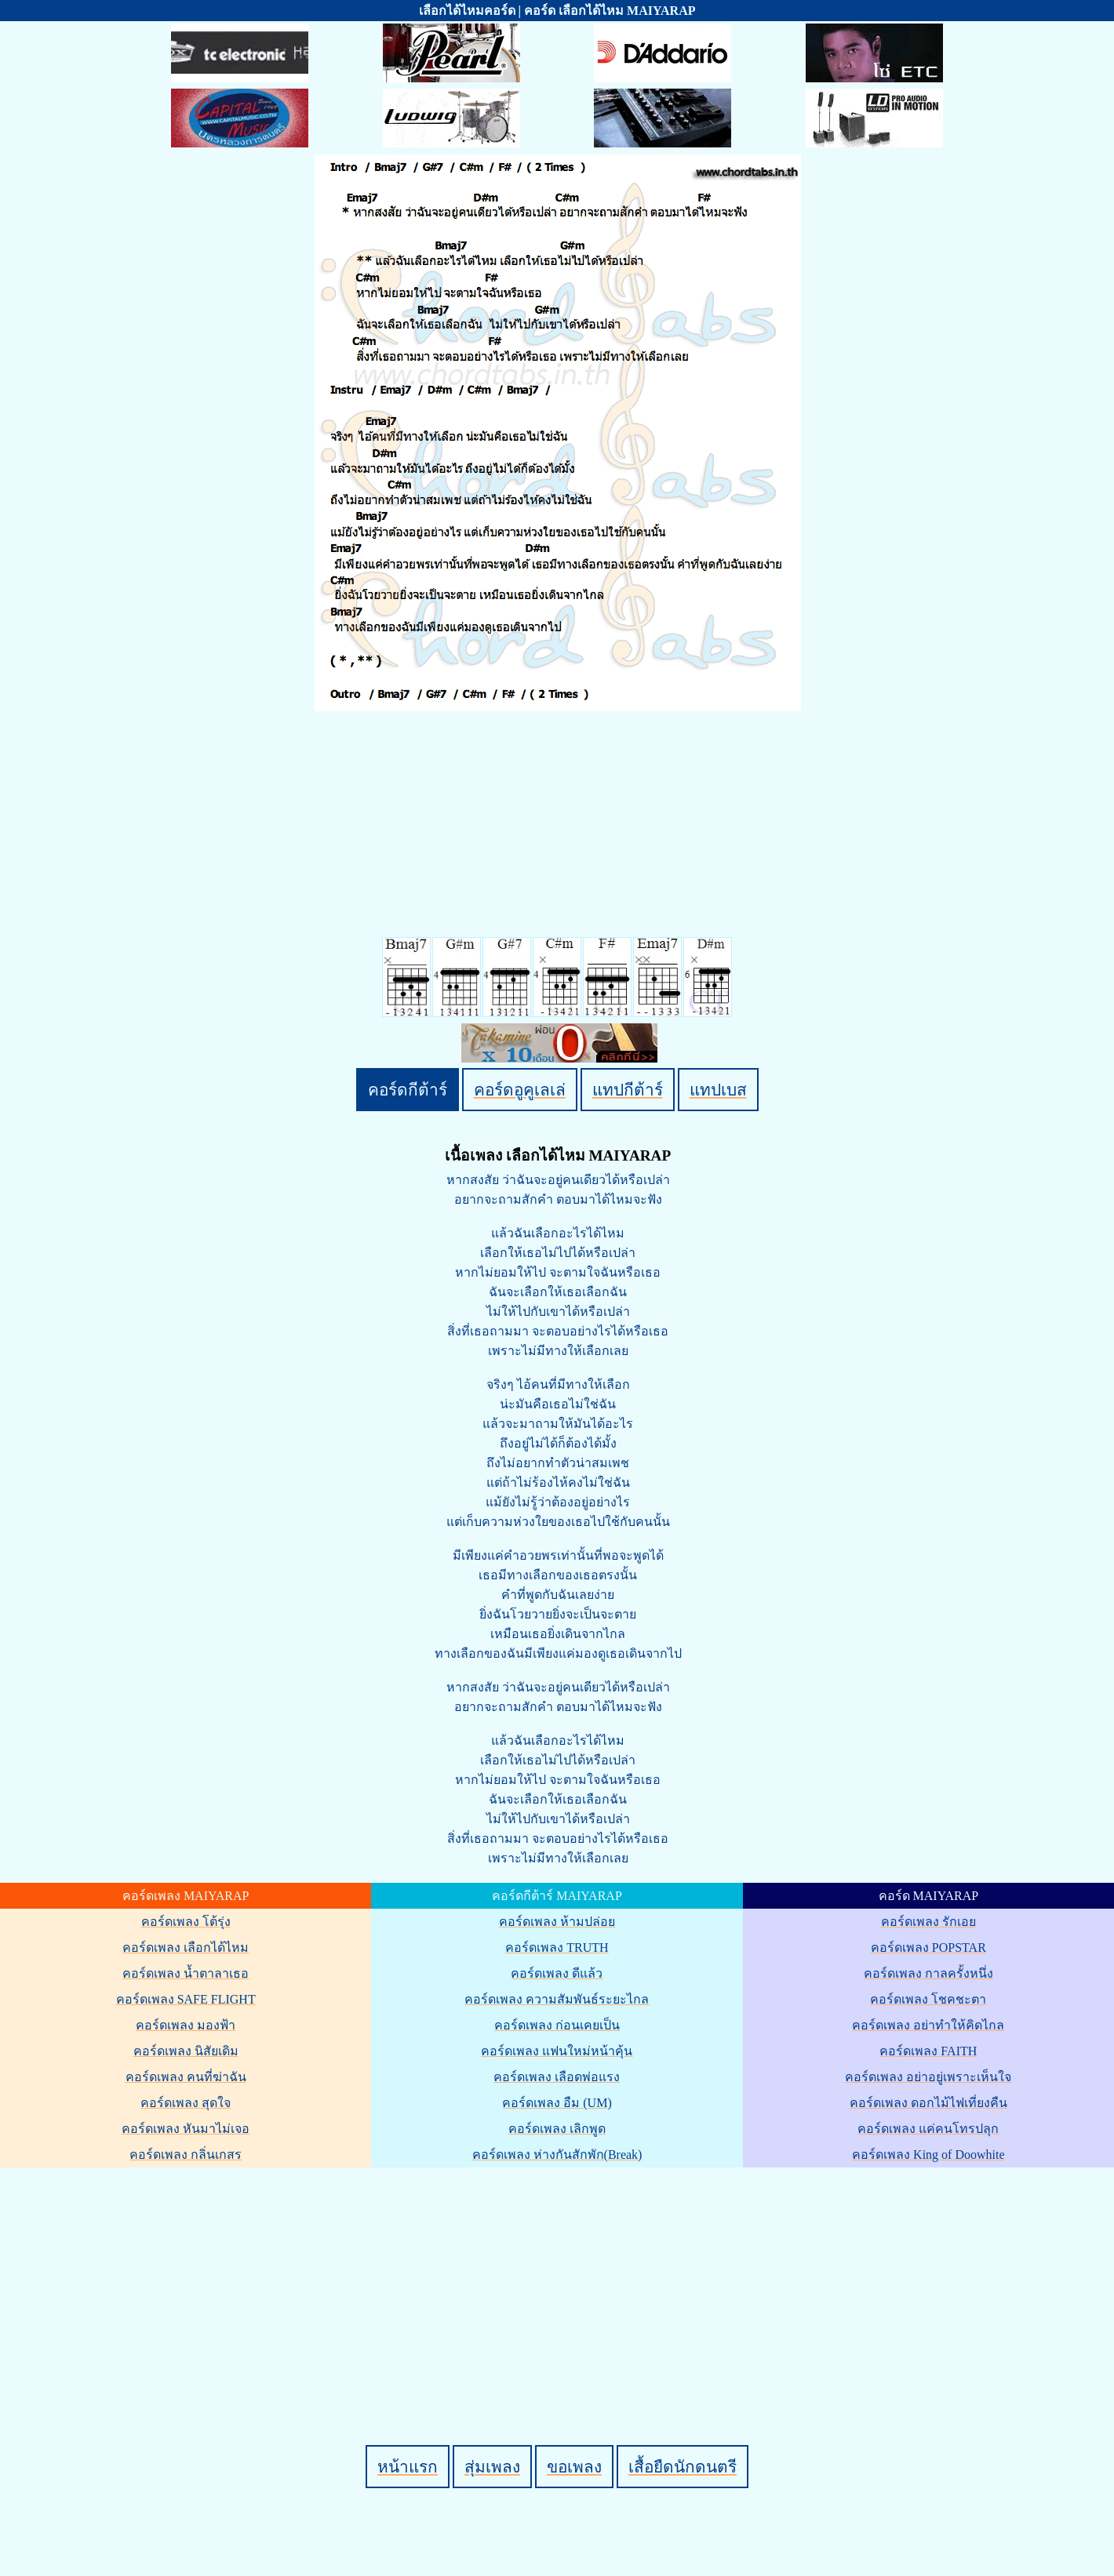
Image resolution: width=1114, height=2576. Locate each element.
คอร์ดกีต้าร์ (407, 1090)
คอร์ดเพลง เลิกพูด (557, 2128)
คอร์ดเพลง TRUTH (556, 1947)
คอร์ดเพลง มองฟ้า (185, 2025)
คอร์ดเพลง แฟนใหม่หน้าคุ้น (556, 2051)
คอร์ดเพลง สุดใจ (185, 2102)
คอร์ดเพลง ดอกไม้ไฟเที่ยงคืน (928, 2102)
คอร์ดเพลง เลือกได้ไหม (185, 1947)
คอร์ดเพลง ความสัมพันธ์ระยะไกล (556, 1999)
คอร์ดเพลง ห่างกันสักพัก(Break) (557, 2154)
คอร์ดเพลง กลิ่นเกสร (185, 2154)
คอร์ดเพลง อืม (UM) (556, 2102)
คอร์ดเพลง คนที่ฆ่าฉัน (186, 2077)
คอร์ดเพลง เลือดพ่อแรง (556, 2077)
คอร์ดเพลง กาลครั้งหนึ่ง (928, 1973)
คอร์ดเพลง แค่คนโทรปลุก (928, 2128)
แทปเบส (718, 1090)
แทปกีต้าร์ (627, 1090)
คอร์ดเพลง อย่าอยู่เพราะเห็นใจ (928, 2077)
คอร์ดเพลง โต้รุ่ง (186, 1921)
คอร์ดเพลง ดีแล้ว (557, 1973)
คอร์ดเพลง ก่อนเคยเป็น (557, 2025)
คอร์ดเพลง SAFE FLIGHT (186, 1999)
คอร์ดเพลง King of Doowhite (928, 2154)
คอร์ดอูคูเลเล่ (520, 1090)
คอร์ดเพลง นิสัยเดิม (185, 2051)
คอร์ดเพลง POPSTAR (928, 1947)
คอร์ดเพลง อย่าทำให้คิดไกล (928, 2025)
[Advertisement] (559, 2279)
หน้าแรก (407, 2467)
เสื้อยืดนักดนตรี (682, 2467)
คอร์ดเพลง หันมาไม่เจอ (185, 2128)
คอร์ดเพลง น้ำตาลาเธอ (185, 1973)
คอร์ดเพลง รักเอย (928, 1921)
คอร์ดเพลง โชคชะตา (928, 1999)
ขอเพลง (574, 2467)
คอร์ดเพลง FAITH (928, 2051)
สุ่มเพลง (492, 2467)
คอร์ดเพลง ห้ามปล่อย (557, 1921)
